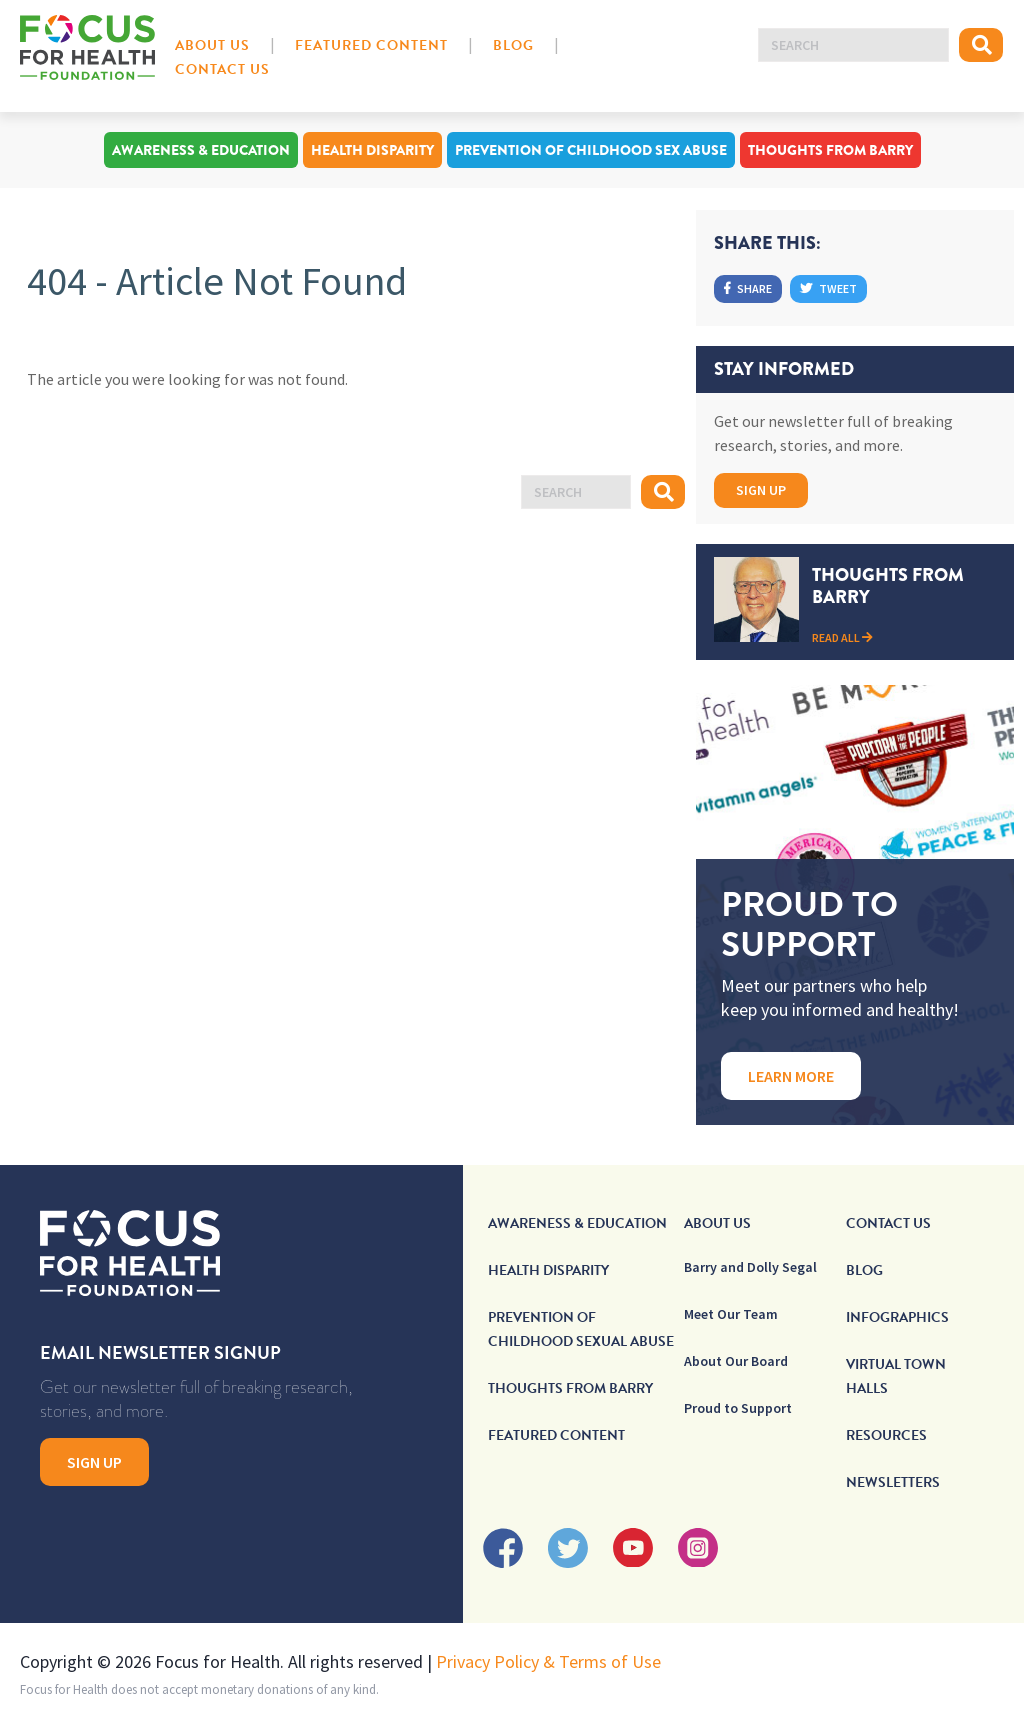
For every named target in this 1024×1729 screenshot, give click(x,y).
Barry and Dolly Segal (750, 1267)
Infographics (897, 1317)
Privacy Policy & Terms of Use (548, 1661)
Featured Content (371, 45)
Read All (842, 637)
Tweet (828, 288)
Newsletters (893, 1482)
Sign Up (761, 490)
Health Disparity (372, 150)
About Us (212, 45)
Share (748, 288)
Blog (513, 45)
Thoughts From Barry (830, 150)
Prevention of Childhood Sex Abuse (591, 150)
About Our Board (736, 1361)
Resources (886, 1435)
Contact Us (222, 69)
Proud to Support (738, 1408)
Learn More (791, 1076)
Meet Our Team (731, 1314)
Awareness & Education (201, 150)
